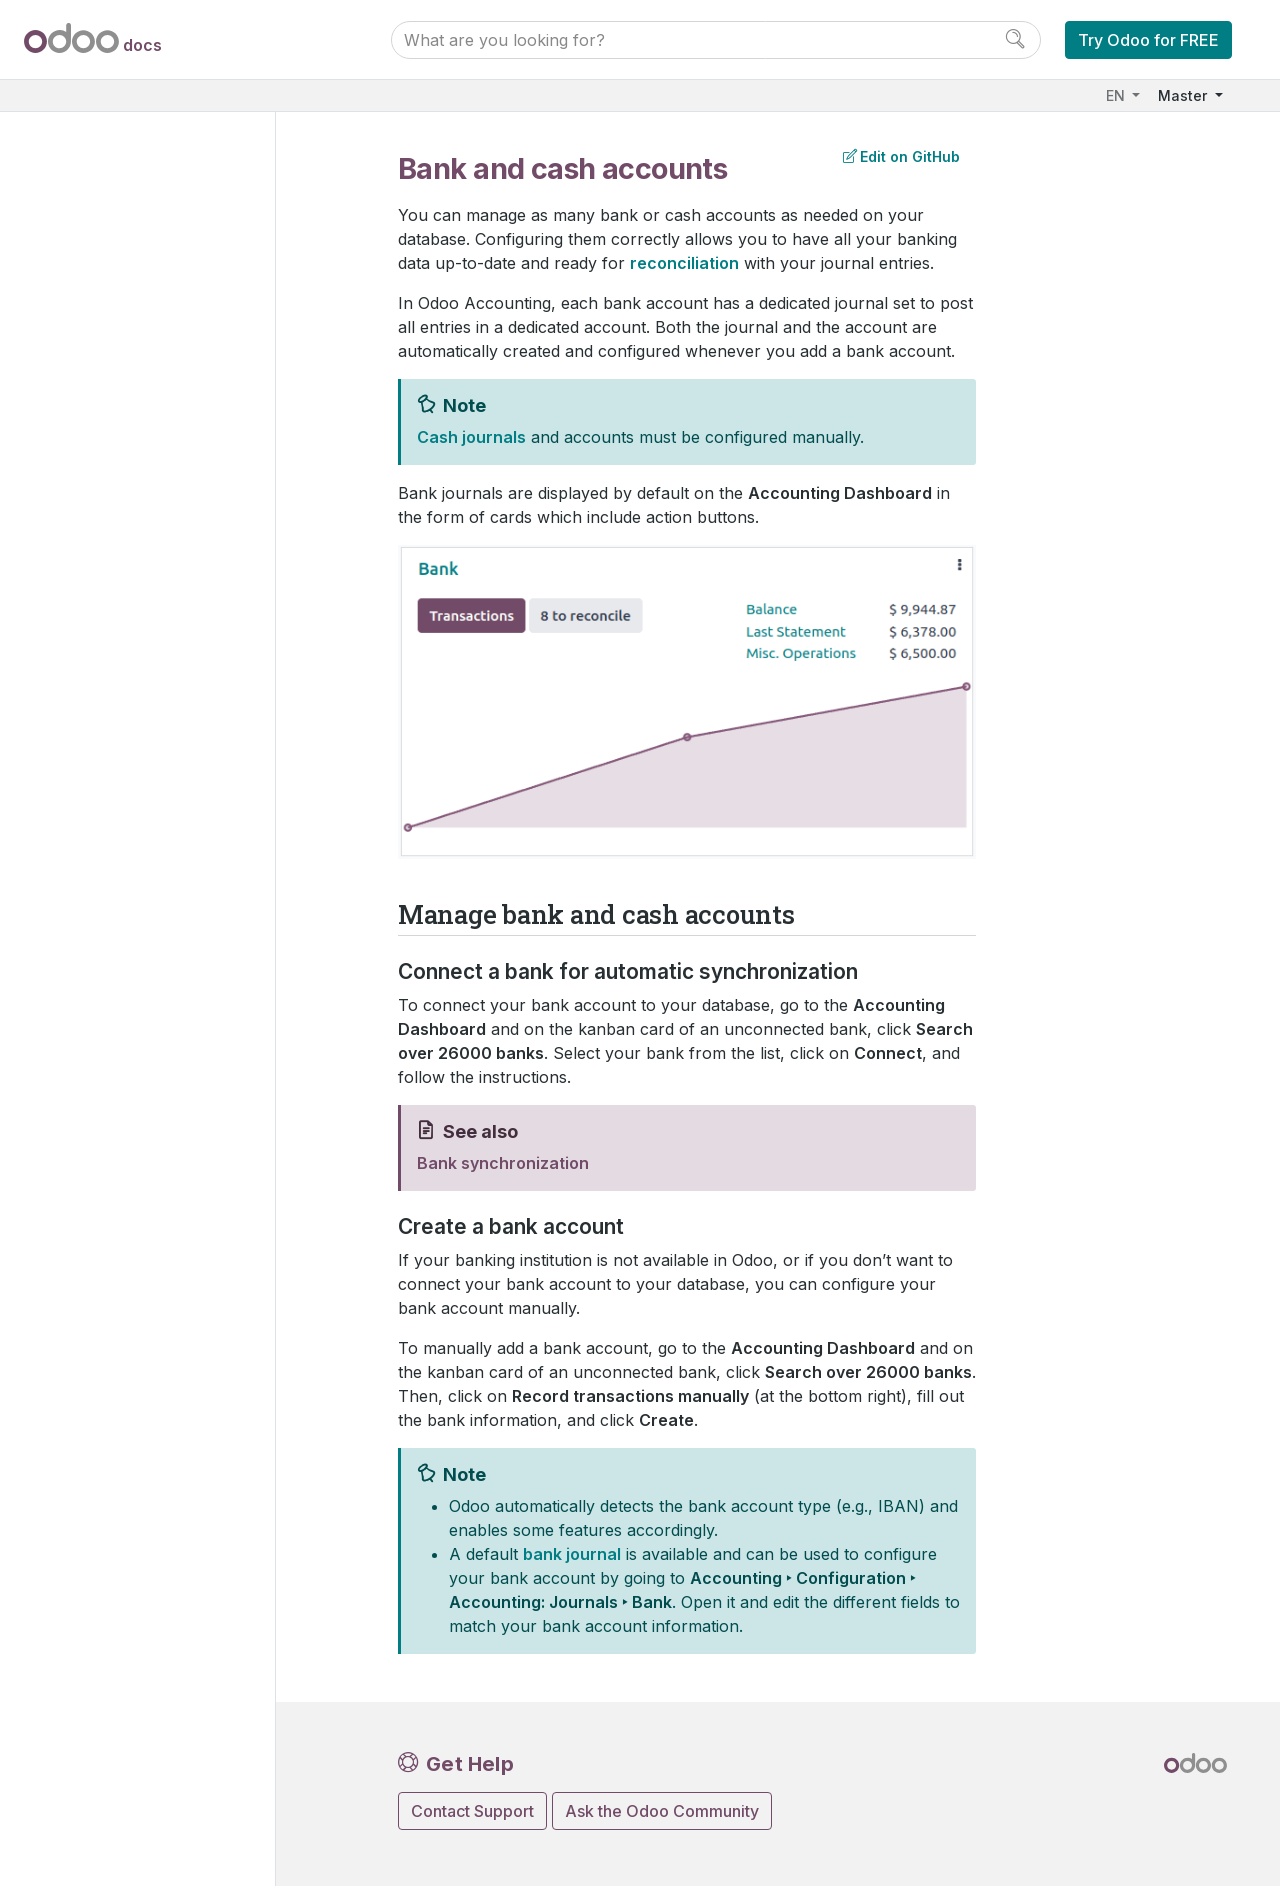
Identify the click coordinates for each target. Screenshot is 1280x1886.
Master (1184, 95)
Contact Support (472, 1811)
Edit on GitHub (901, 156)
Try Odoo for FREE (1148, 40)
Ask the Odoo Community (662, 1811)
